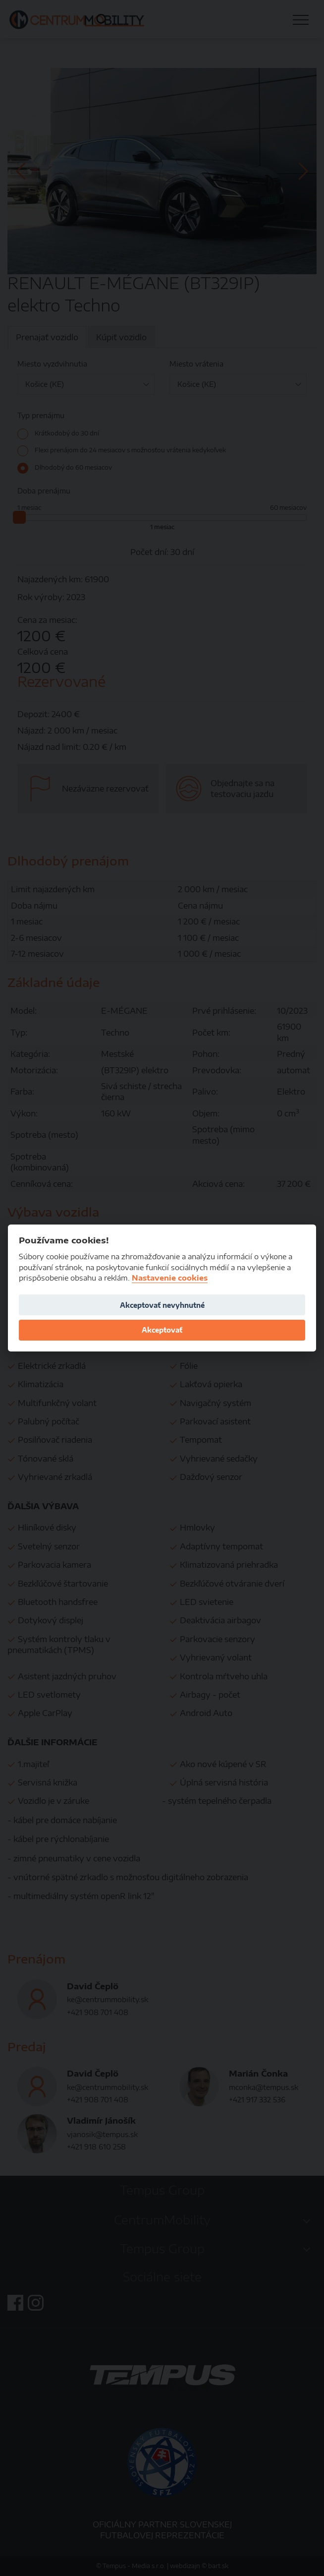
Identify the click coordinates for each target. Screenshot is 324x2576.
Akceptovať (162, 1330)
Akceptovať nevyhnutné (162, 1305)
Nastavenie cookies (170, 1278)
